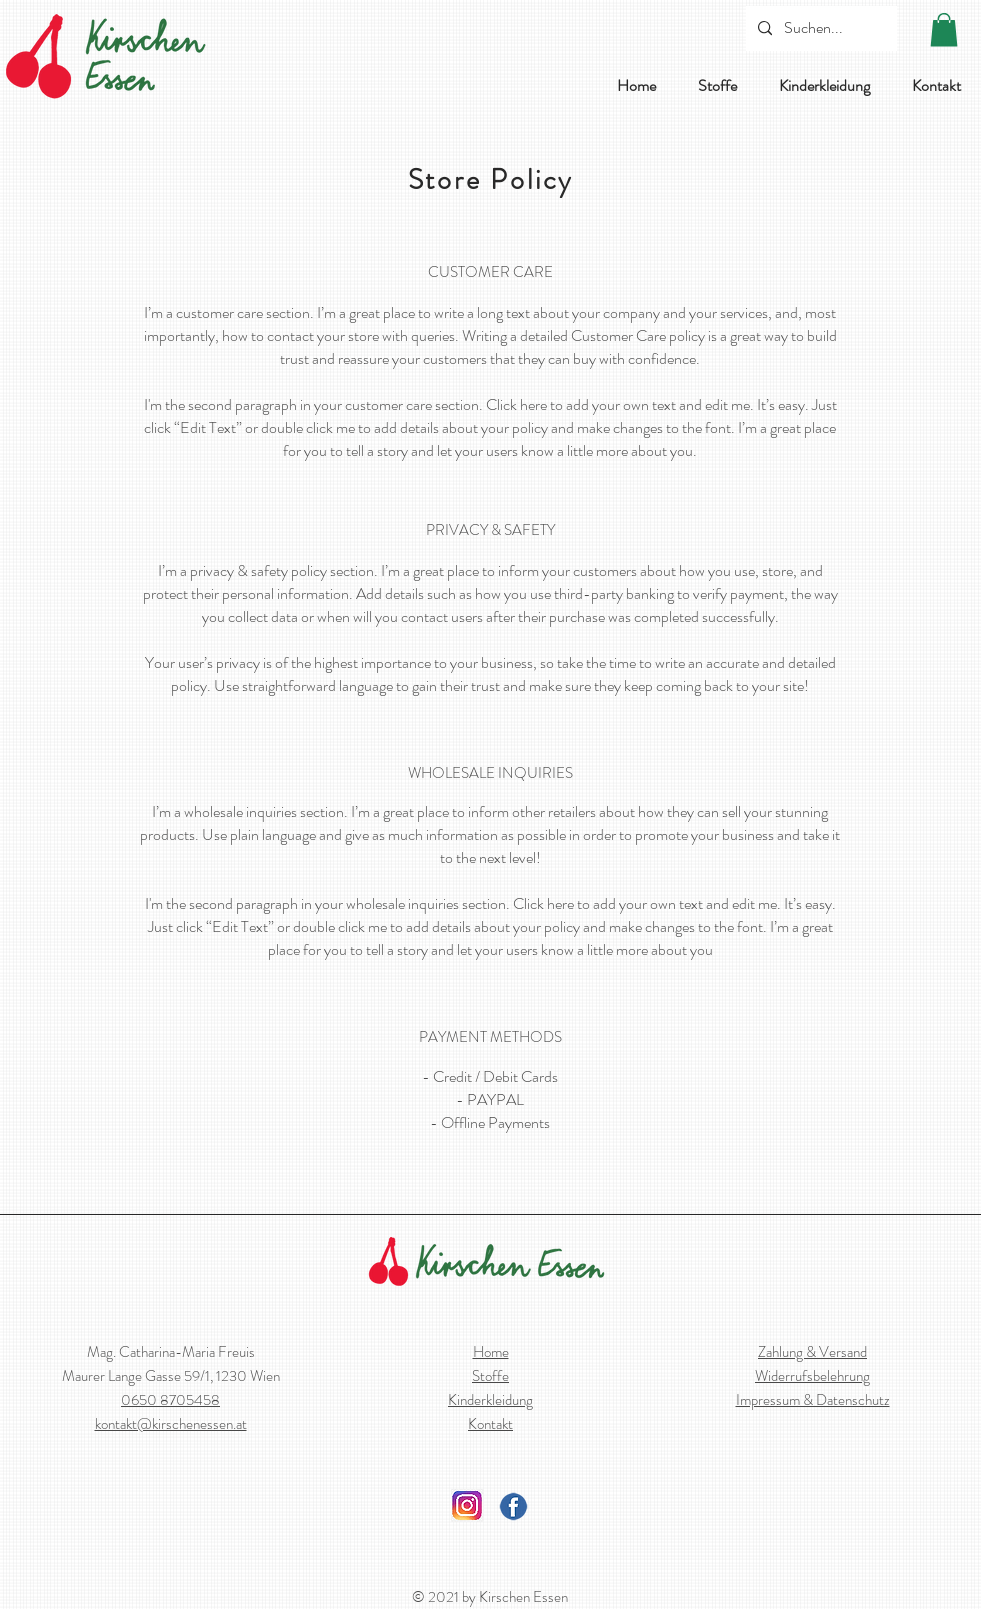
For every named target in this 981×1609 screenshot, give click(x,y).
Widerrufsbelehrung (812, 1376)
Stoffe (490, 1376)
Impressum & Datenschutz (813, 1400)
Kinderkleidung (490, 1400)
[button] (944, 29)
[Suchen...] (819, 28)
